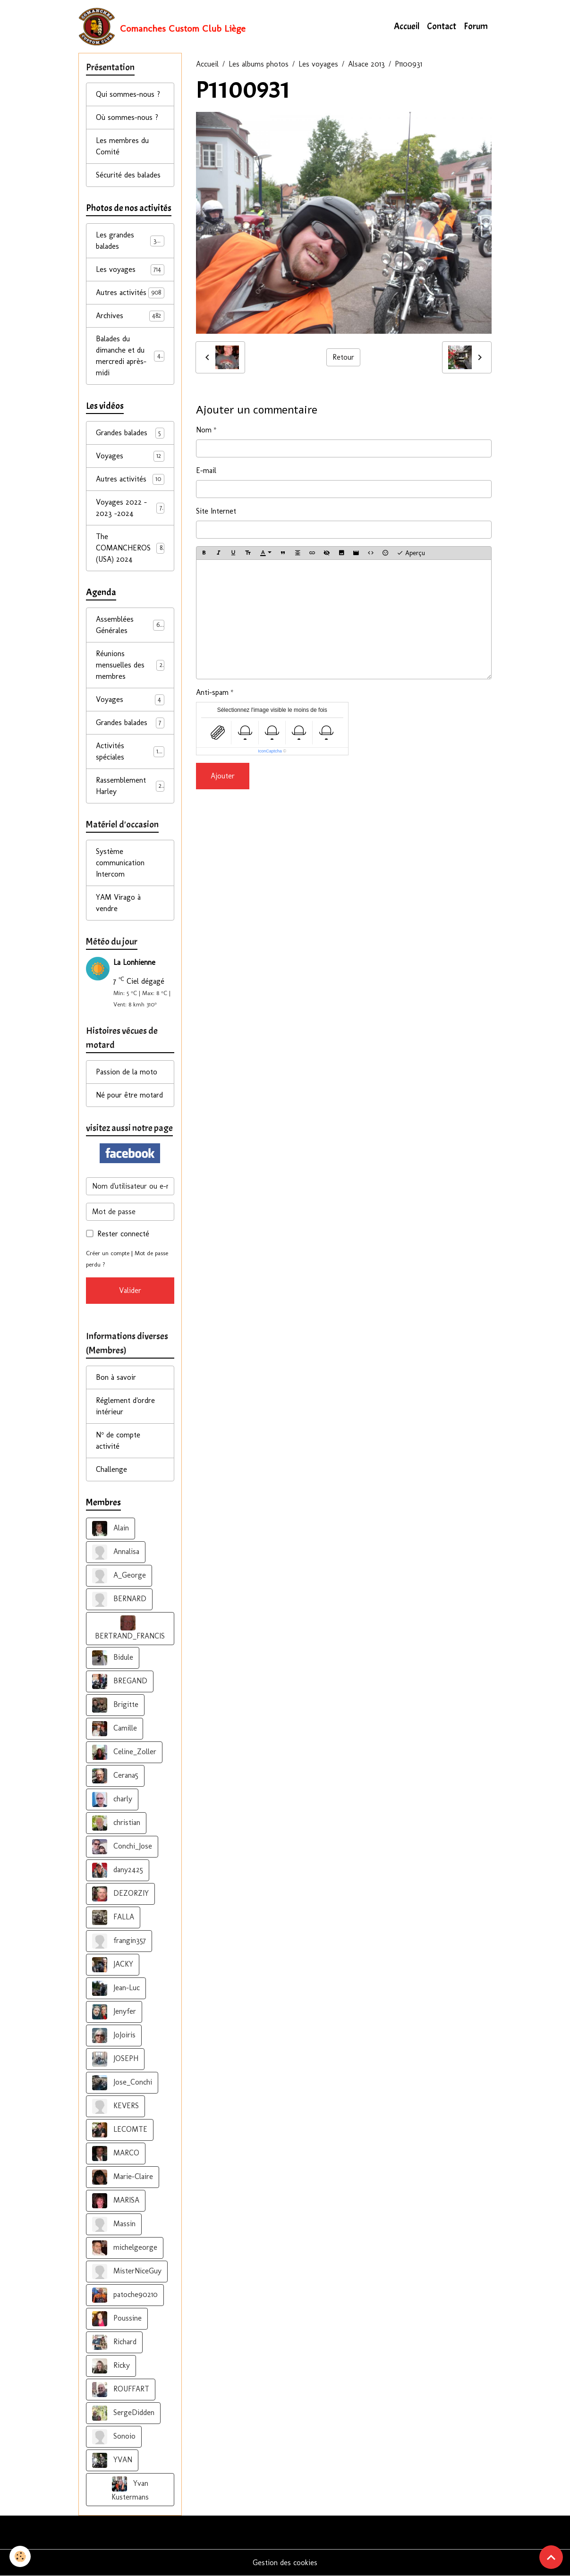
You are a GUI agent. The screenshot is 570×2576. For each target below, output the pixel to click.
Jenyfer (114, 2011)
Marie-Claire (122, 2177)
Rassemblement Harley (130, 786)
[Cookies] (20, 2556)
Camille (114, 1728)
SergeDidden (123, 2413)
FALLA (113, 1917)
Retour (343, 357)
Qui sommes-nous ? (128, 94)
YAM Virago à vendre (118, 903)
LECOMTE (119, 2129)
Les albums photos (259, 63)
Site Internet (216, 511)
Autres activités (130, 292)
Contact (441, 26)
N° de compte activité (118, 1440)
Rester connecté (123, 1233)
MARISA (115, 2200)
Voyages (130, 456)
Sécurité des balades (128, 174)
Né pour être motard (129, 1094)
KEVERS (115, 2106)
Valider (130, 1290)
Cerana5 (115, 1775)
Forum (476, 26)
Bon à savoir (116, 1377)
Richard (114, 2342)
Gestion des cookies (285, 2562)
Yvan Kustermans (130, 2488)
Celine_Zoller (124, 1752)
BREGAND (119, 1681)
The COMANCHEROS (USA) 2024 (130, 548)
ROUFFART (120, 2389)
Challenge (111, 1469)
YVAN (112, 2460)
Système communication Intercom (120, 862)
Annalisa (115, 1552)
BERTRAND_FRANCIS (130, 1627)
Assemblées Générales (130, 625)
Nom (204, 429)
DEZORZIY (120, 1893)
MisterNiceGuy (127, 2271)
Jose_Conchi (122, 2082)
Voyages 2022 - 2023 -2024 (130, 508)
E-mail (206, 470)
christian (116, 1823)
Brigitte (115, 1705)
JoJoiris (114, 2035)
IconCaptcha (270, 751)
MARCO (115, 2153)
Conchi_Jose (122, 1846)
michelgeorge (124, 2247)
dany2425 (117, 1870)
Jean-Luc (116, 1988)
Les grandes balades (130, 240)
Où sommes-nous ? (127, 117)
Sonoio (114, 2436)
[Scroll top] (551, 2557)
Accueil (406, 26)
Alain (110, 1528)
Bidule (112, 1657)
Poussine (117, 2318)
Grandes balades (130, 433)
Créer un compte (107, 1253)
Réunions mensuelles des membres (130, 665)
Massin (114, 2224)
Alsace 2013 (366, 63)
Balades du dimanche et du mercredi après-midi (131, 355)
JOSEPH (115, 2059)
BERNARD (119, 1599)
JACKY (112, 1964)
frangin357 (119, 1941)
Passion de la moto (126, 1071)
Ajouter (223, 775)
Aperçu (411, 553)
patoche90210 (125, 2295)
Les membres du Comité (122, 146)
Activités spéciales (130, 751)
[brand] (162, 26)
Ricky (111, 2365)
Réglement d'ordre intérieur (125, 1406)
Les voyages (318, 63)
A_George (119, 1575)
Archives (130, 316)
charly (112, 1799)
